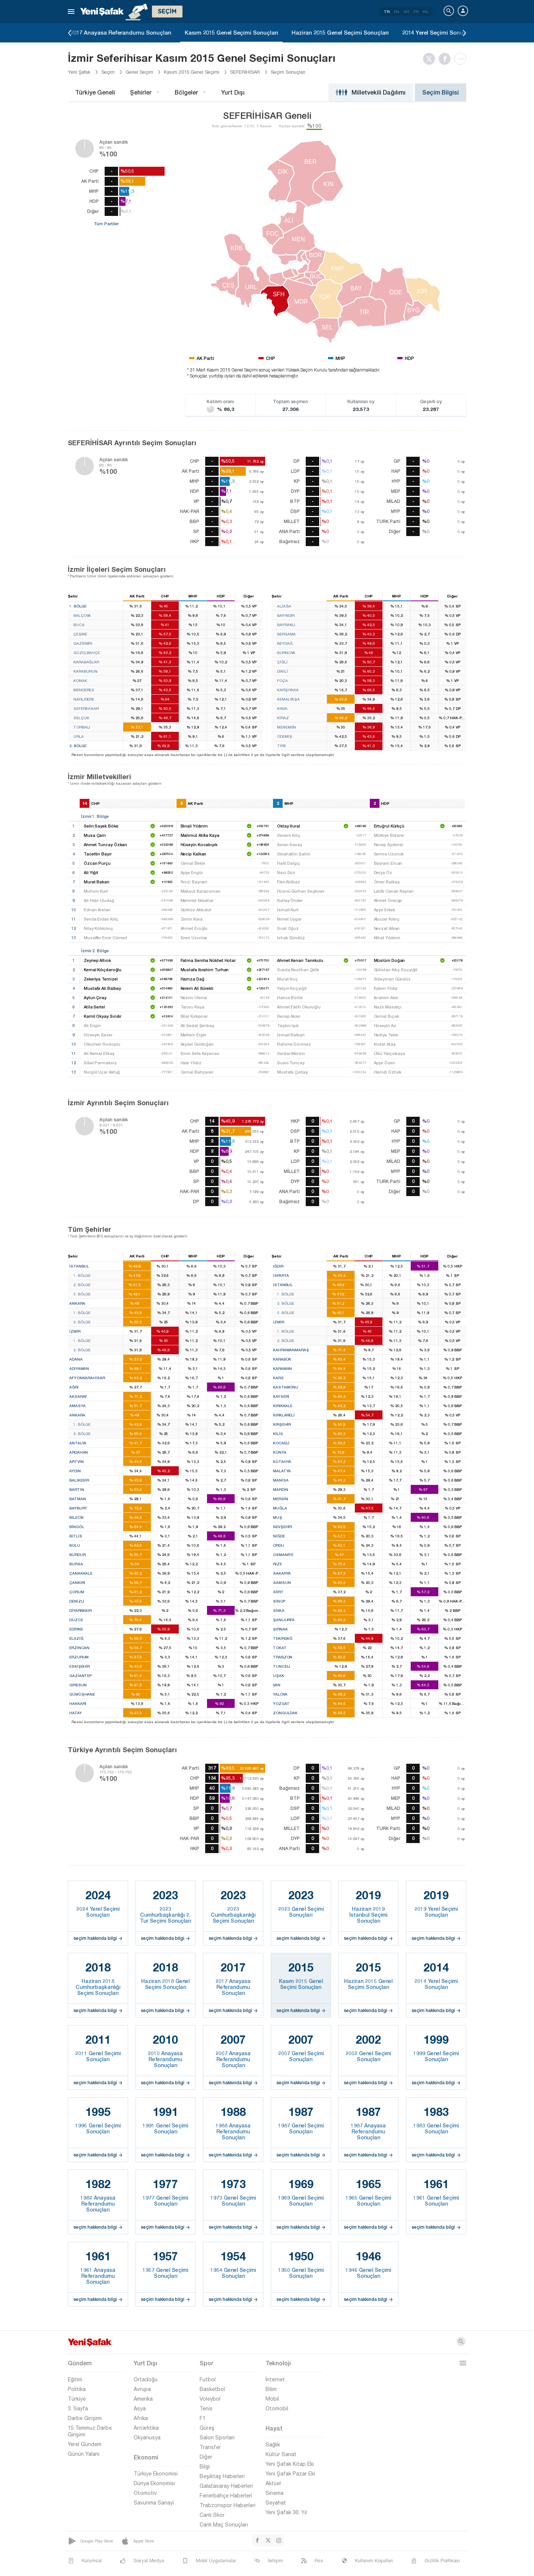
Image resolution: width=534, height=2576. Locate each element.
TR (387, 11)
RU (425, 11)
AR (406, 11)
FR (415, 11)
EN (396, 11)
